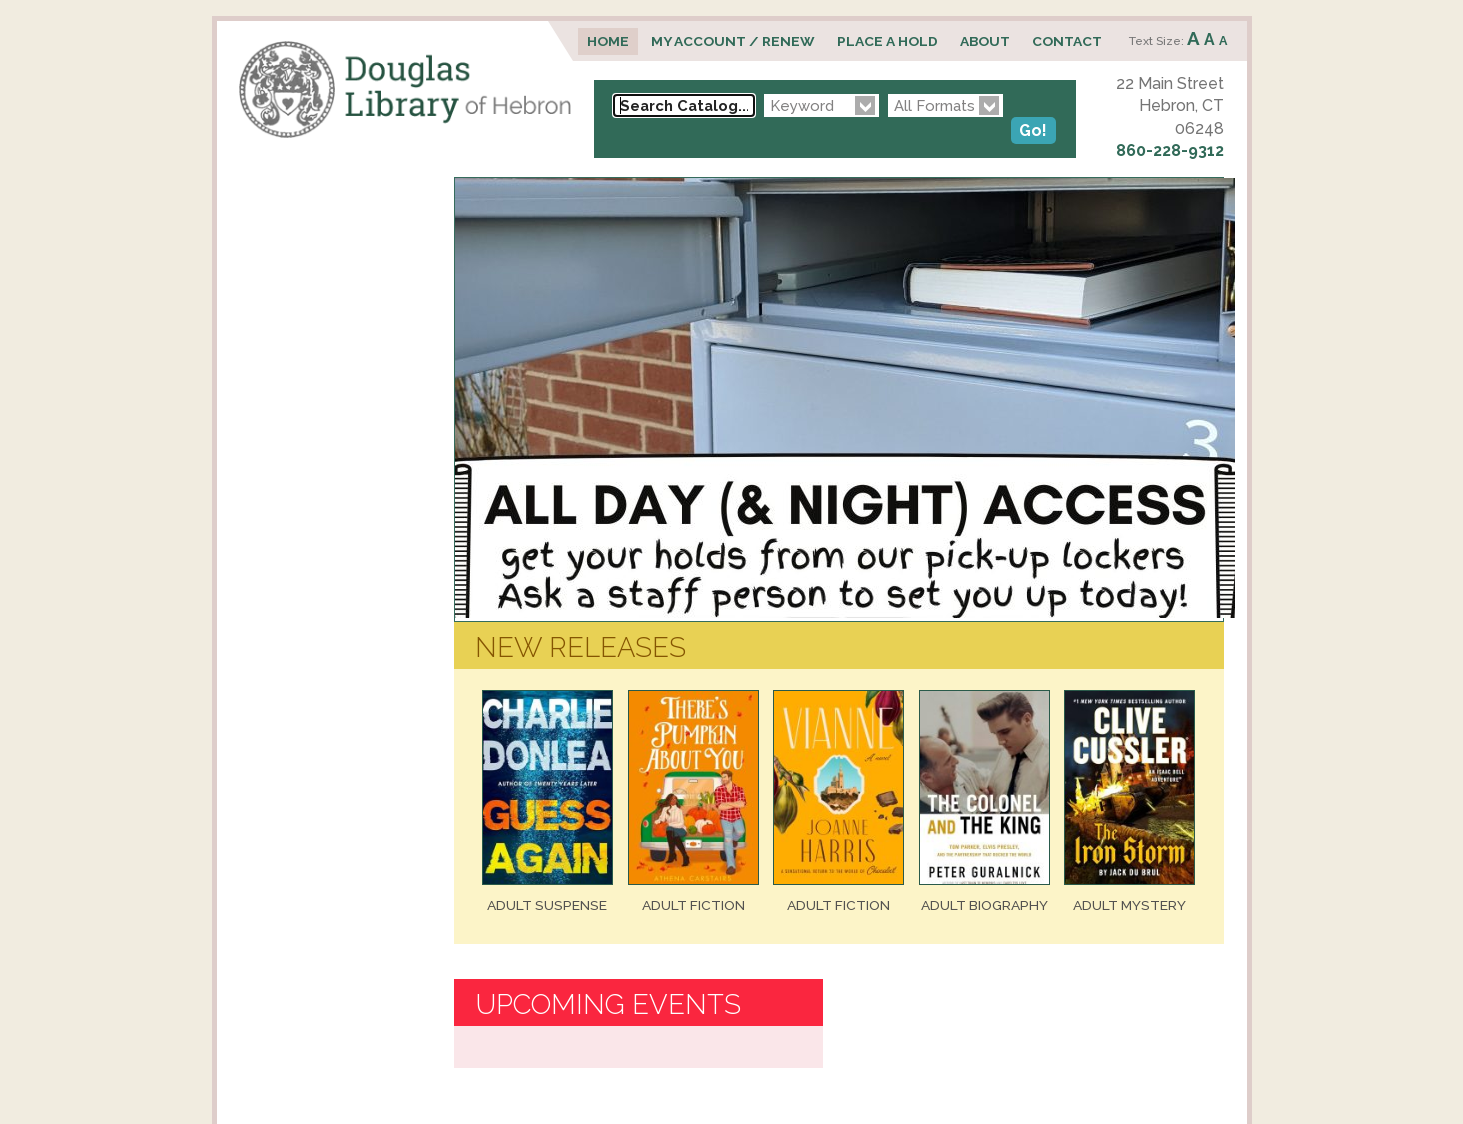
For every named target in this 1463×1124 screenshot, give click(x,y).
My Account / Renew (733, 41)
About (985, 41)
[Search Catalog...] (684, 105)
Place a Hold (887, 41)
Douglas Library (405, 89)
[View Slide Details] (845, 612)
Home (608, 41)
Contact (1067, 41)
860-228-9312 (1170, 150)
